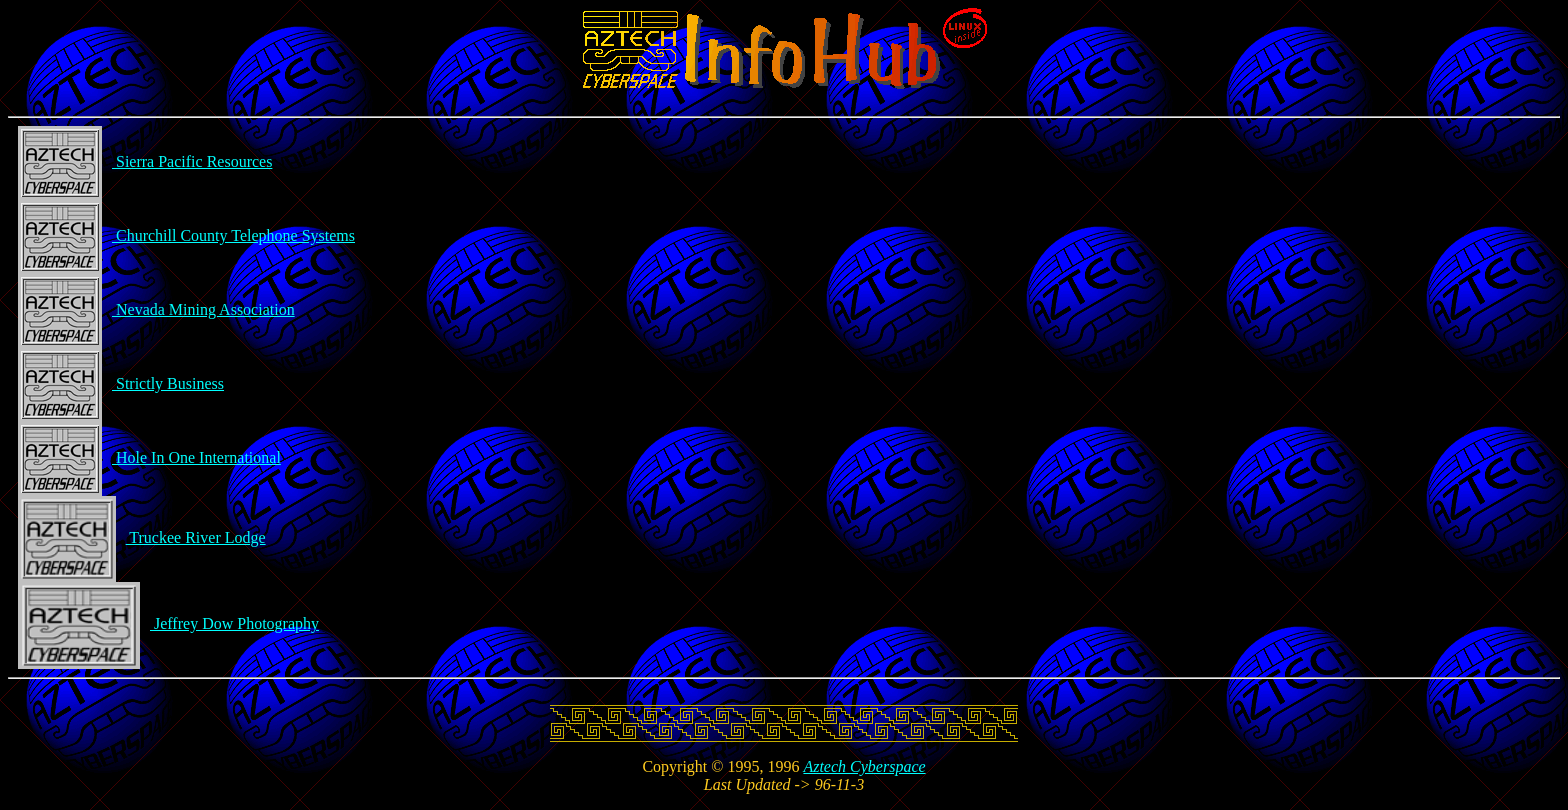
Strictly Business (121, 383)
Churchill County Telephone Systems (186, 235)
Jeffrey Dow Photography (168, 623)
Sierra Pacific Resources (145, 161)
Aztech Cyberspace (864, 766)
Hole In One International (149, 457)
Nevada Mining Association (156, 309)
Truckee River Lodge (142, 537)
